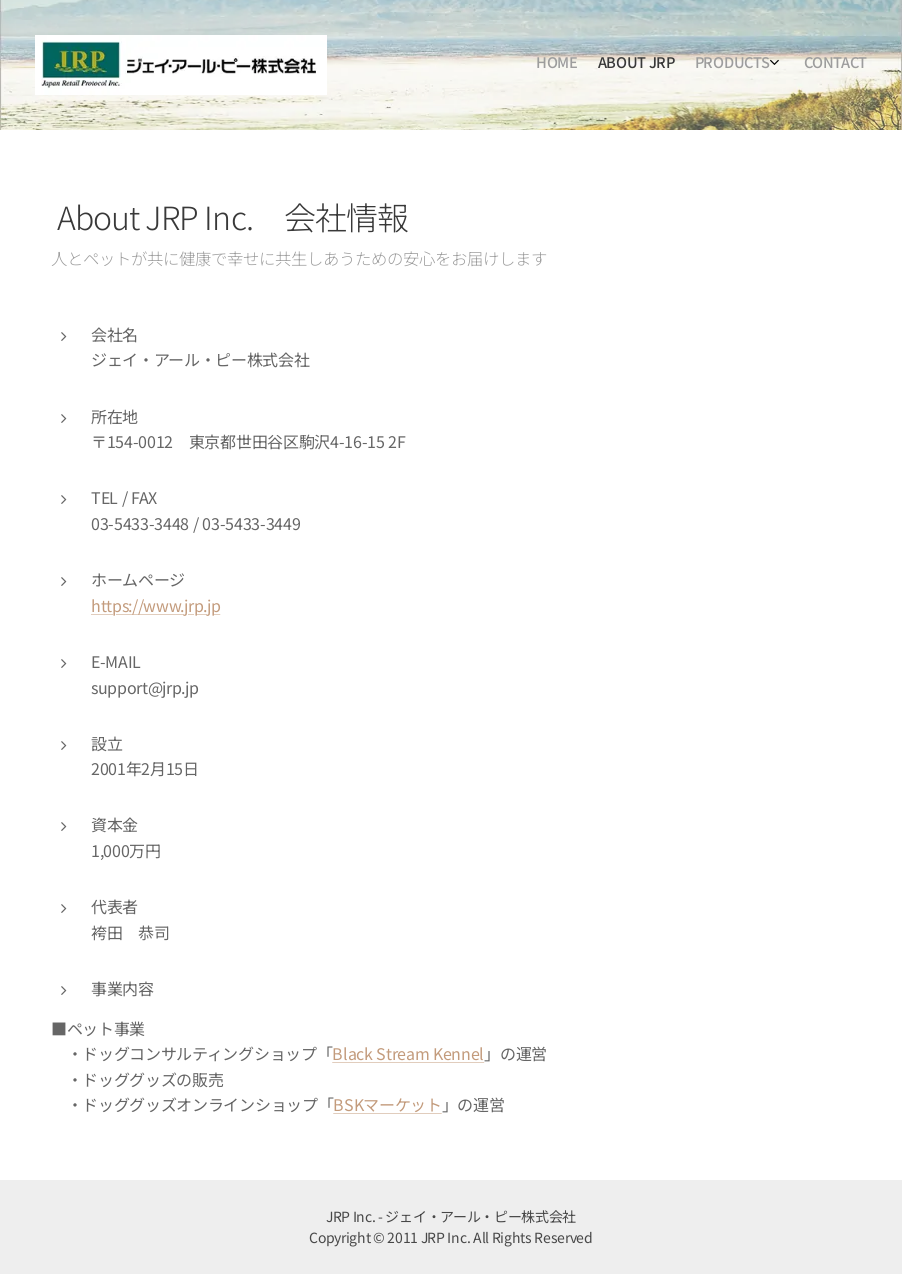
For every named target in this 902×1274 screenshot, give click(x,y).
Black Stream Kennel (408, 1053)
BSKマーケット (387, 1104)
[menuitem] (794, 65)
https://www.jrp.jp (155, 605)
